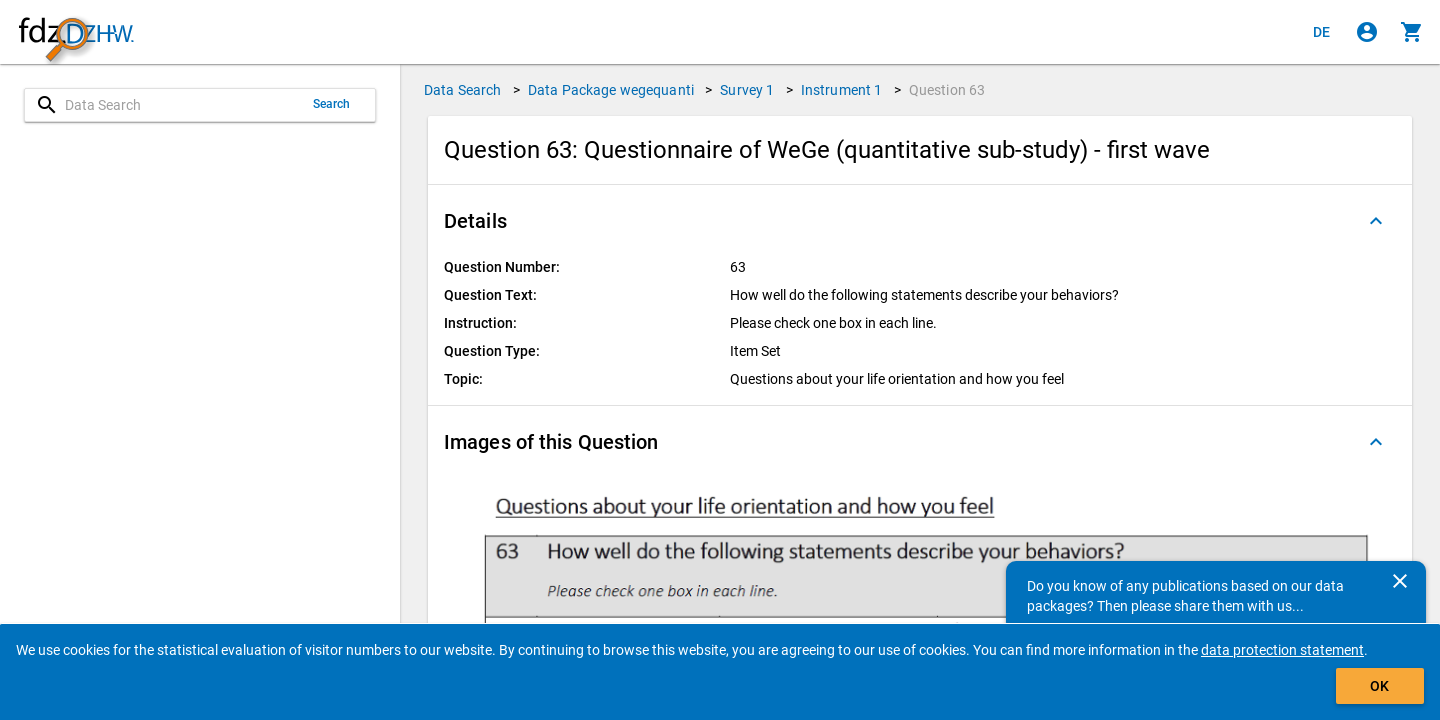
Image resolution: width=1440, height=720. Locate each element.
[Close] (1400, 581)
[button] (920, 221)
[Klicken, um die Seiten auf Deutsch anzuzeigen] (1322, 32)
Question (947, 90)
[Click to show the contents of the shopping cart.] (1412, 32)
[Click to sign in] (1367, 32)
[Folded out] (1376, 221)
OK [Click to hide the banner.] (1379, 686)
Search (332, 104)
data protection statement (1282, 650)
